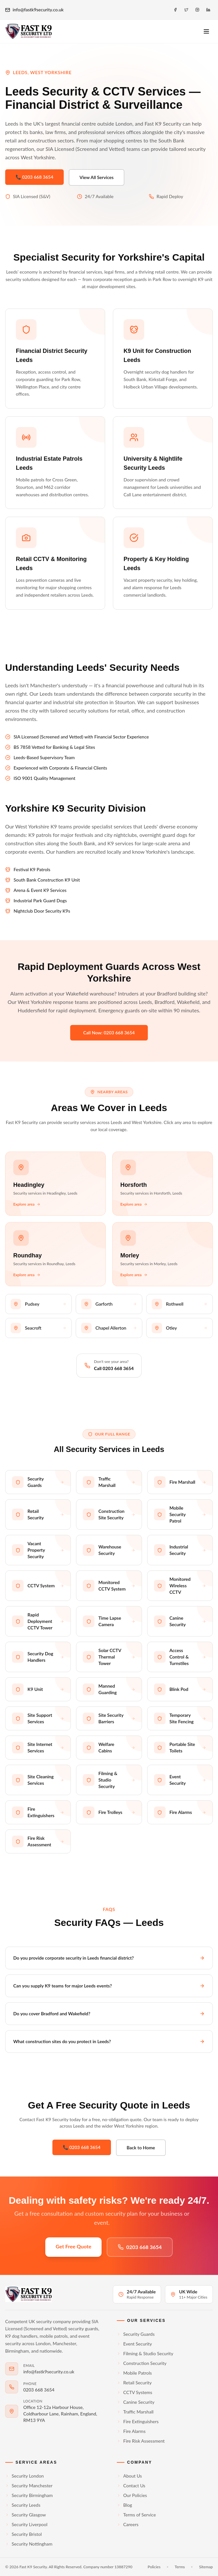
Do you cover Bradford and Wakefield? (109, 2013)
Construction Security (142, 2363)
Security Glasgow (25, 2514)
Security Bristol (23, 2534)
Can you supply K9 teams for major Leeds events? (109, 1985)
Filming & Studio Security (145, 2353)
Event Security (134, 2343)
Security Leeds (22, 2505)
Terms (180, 2566)
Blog (124, 2505)
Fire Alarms (131, 2431)
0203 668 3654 (140, 2247)
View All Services (97, 177)
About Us (129, 2476)
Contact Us (131, 2485)
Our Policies (132, 2495)
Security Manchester (28, 2485)
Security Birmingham (29, 2495)
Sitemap (206, 2566)
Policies (154, 2566)
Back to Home (141, 2147)
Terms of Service (136, 2514)
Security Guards (136, 2334)
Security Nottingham (28, 2544)
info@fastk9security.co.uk (34, 9)
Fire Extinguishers (137, 2421)
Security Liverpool (26, 2524)
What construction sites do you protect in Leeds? (109, 2041)
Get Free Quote (73, 2246)
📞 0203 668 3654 (34, 177)
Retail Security (134, 2382)
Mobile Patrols (134, 2373)
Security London (24, 2476)
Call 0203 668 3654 (114, 1368)
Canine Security (135, 2402)
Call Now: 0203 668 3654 (109, 1032)
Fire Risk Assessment (141, 2441)
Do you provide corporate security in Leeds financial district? (109, 1958)
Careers (127, 2524)
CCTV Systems (134, 2392)
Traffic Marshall (135, 2411)
